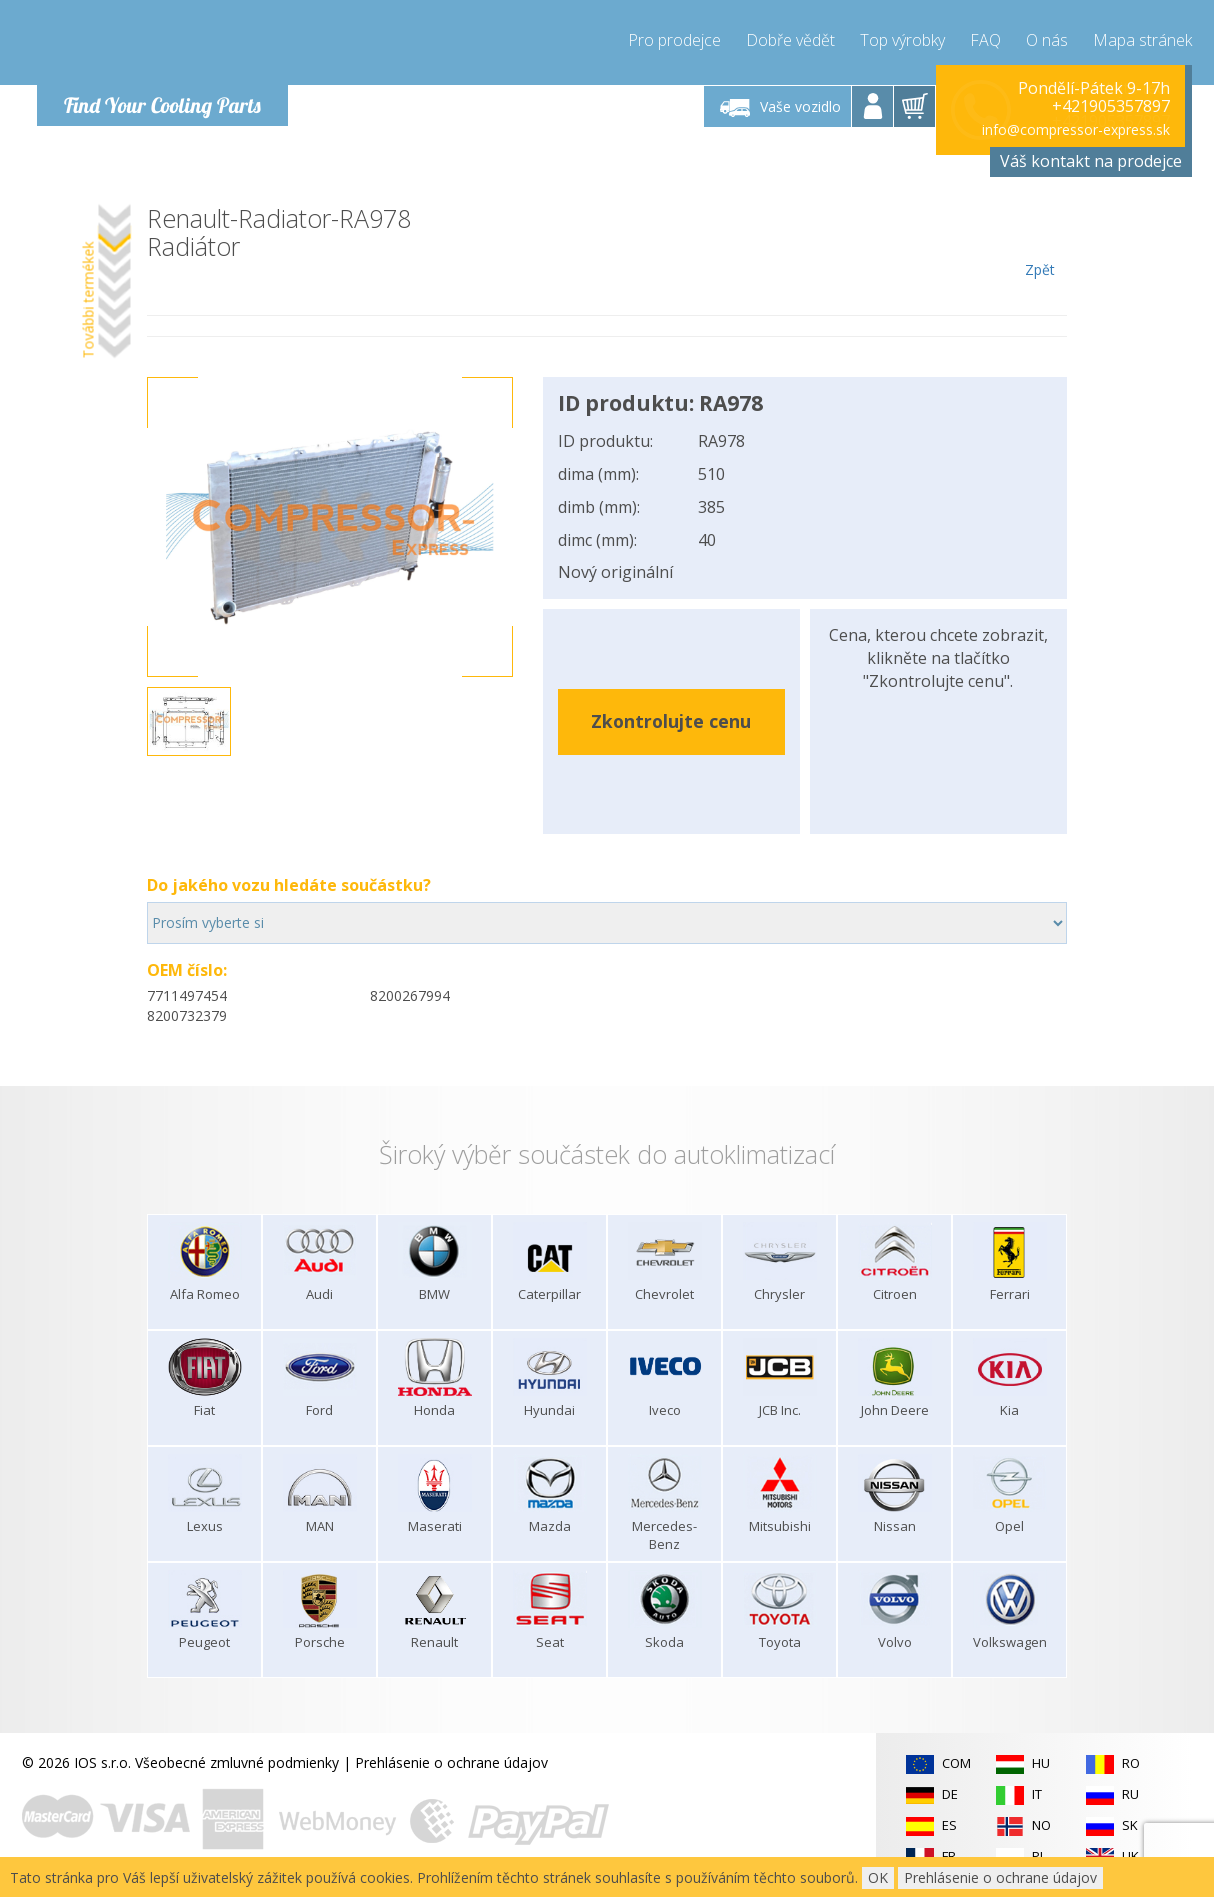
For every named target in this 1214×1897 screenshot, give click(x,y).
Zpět (1039, 242)
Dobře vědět (790, 40)
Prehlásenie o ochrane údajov (451, 1762)
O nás (1047, 40)
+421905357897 (1111, 106)
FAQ (985, 40)
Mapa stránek (1142, 40)
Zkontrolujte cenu (671, 721)
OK (878, 1877)
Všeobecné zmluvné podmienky (237, 1762)
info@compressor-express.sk (1076, 129)
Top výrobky (902, 40)
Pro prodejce (674, 40)
